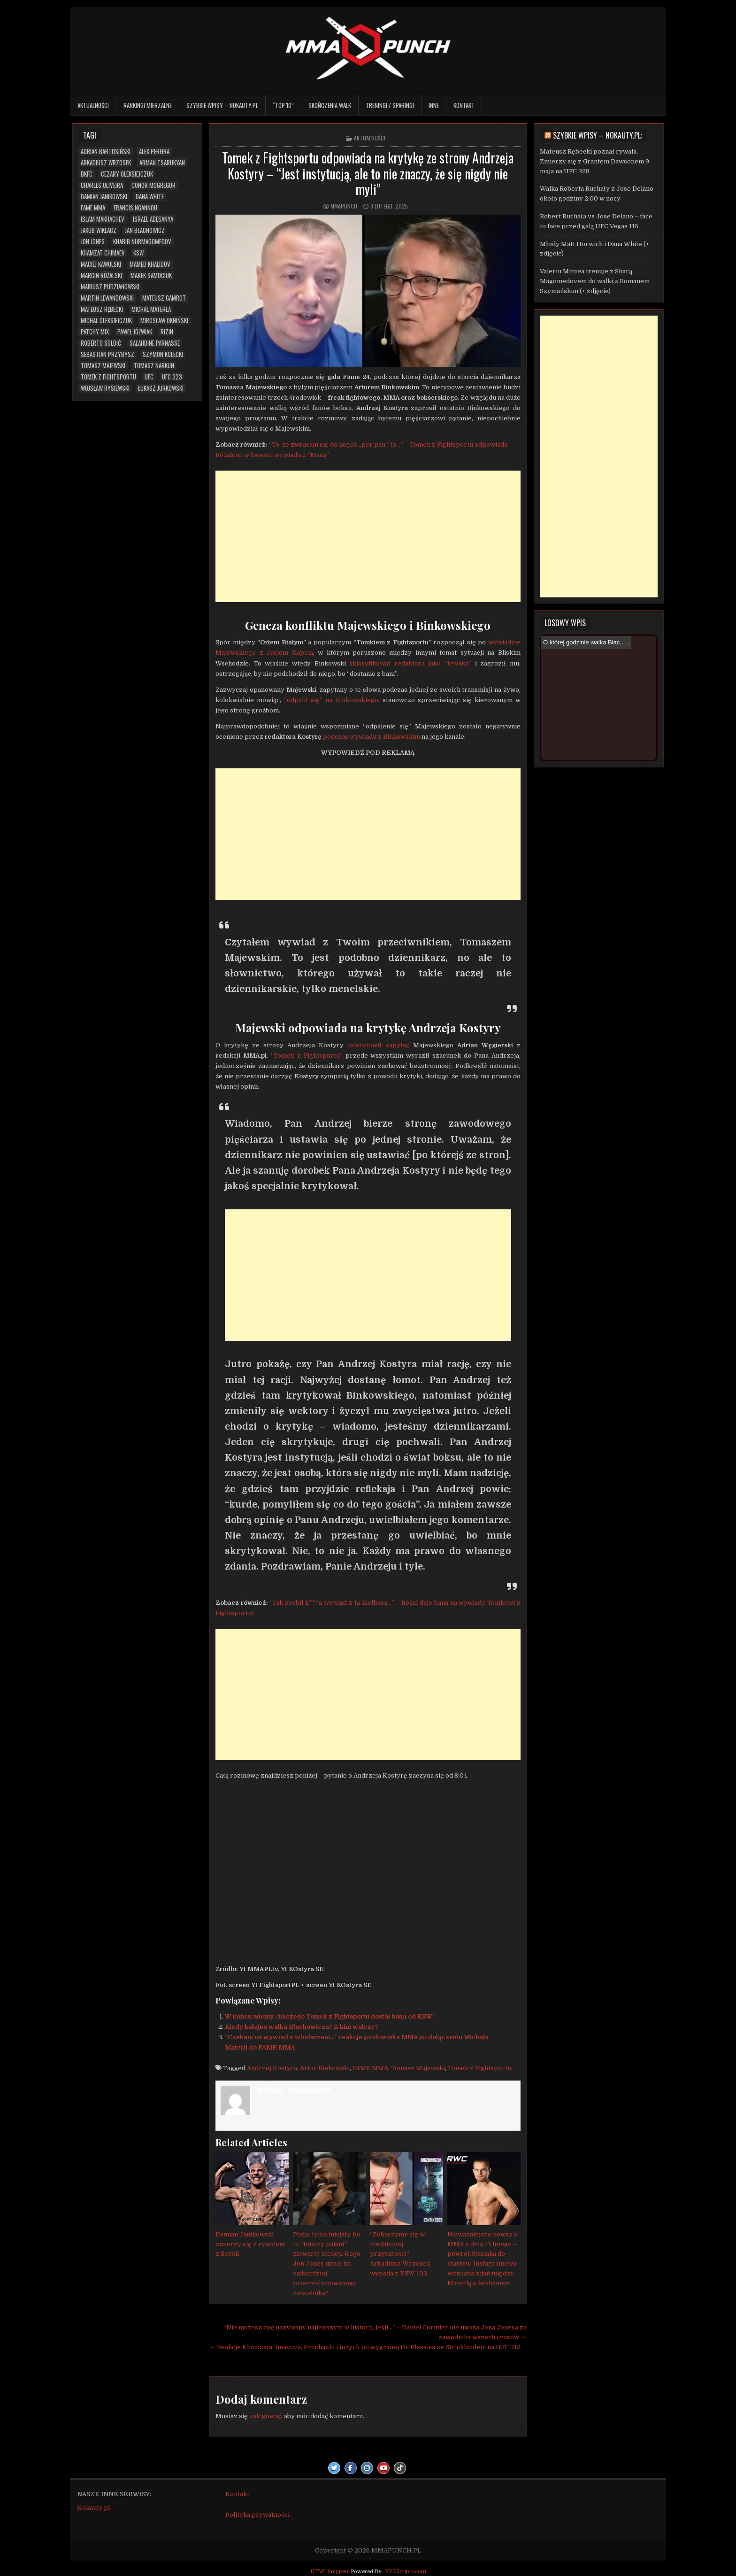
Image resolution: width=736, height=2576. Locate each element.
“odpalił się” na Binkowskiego (331, 700)
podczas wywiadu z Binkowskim (371, 736)
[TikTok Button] (400, 2468)
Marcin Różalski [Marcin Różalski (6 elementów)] (101, 275)
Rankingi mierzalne (147, 105)
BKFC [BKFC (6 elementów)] (86, 174)
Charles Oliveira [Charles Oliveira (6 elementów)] (102, 185)
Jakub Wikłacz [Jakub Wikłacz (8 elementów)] (98, 230)
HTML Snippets (329, 2571)
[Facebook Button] (351, 2468)
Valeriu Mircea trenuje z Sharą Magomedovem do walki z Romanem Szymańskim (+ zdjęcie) (595, 281)
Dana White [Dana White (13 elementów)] (150, 196)
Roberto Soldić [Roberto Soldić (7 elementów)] (101, 343)
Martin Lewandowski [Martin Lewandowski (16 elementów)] (107, 298)
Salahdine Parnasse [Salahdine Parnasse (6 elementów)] (155, 343)
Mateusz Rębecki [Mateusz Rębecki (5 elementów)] (102, 309)
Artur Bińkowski (325, 2068)
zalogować (265, 2416)
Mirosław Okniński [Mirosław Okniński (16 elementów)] (164, 320)
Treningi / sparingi (390, 105)
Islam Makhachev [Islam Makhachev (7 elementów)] (102, 219)
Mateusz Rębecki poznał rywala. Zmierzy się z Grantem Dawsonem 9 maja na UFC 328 (594, 161)
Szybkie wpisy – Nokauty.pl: (597, 135)
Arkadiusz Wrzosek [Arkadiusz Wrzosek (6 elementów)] (106, 162)
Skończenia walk (329, 105)
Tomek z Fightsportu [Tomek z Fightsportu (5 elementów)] (108, 376)
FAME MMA (370, 2068)
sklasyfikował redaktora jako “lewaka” (410, 663)
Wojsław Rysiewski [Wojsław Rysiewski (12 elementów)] (105, 388)
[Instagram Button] (367, 2468)
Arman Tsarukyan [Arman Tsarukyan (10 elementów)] (162, 162)
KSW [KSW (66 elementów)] (138, 252)
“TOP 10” (283, 105)
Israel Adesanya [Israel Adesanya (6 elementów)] (153, 219)
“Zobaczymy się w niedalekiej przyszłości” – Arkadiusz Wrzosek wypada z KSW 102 (400, 2254)
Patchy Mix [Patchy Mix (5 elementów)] (95, 331)
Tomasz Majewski (418, 2068)
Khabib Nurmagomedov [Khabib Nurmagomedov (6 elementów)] (142, 241)
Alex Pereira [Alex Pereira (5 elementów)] (154, 151)
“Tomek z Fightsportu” (307, 1055)
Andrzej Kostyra (272, 2068)
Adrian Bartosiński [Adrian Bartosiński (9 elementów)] (105, 151)
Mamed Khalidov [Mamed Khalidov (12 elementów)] (150, 264)
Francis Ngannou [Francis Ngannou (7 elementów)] (135, 207)
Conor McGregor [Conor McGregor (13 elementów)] (153, 185)
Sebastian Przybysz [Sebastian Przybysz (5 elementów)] (107, 354)
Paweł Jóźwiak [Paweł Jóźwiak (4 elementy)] (134, 331)
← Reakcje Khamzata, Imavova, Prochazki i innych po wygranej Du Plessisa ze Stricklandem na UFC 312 (365, 2347)
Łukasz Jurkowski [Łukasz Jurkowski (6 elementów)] (161, 388)
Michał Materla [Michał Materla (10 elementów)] (151, 309)
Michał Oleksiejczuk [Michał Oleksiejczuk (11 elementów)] (106, 320)
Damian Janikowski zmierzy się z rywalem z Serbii (250, 2244)
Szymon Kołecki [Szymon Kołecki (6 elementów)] (163, 354)
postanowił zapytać (378, 1045)
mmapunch (343, 206)
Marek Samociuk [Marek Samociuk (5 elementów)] (151, 275)
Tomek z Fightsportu (479, 2068)
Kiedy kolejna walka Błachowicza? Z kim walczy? (301, 2026)
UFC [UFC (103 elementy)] (149, 376)
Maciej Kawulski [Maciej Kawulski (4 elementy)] (101, 264)
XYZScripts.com (405, 2571)
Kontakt (464, 105)
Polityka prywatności (257, 2514)
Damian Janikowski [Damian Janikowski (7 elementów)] (104, 196)
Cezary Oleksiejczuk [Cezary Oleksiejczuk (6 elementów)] (127, 174)
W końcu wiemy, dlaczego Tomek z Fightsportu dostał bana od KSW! (329, 2016)
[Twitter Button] (334, 2468)
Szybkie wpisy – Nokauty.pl (222, 105)
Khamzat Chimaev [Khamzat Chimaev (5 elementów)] (103, 252)
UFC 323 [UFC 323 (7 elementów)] (172, 376)
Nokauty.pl (93, 2507)
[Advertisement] (368, 536)
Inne (434, 105)
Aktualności (93, 105)
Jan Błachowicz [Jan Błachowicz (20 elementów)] (145, 230)
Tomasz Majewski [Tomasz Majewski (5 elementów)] (103, 365)
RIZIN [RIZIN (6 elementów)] (167, 331)
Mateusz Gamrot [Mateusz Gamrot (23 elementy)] (164, 298)
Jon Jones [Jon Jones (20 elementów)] (93, 241)
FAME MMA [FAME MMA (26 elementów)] (93, 207)
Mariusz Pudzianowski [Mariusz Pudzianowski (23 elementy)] (110, 286)
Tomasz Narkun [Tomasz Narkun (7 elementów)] (154, 365)
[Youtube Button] (383, 2468)
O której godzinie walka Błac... (584, 642)
